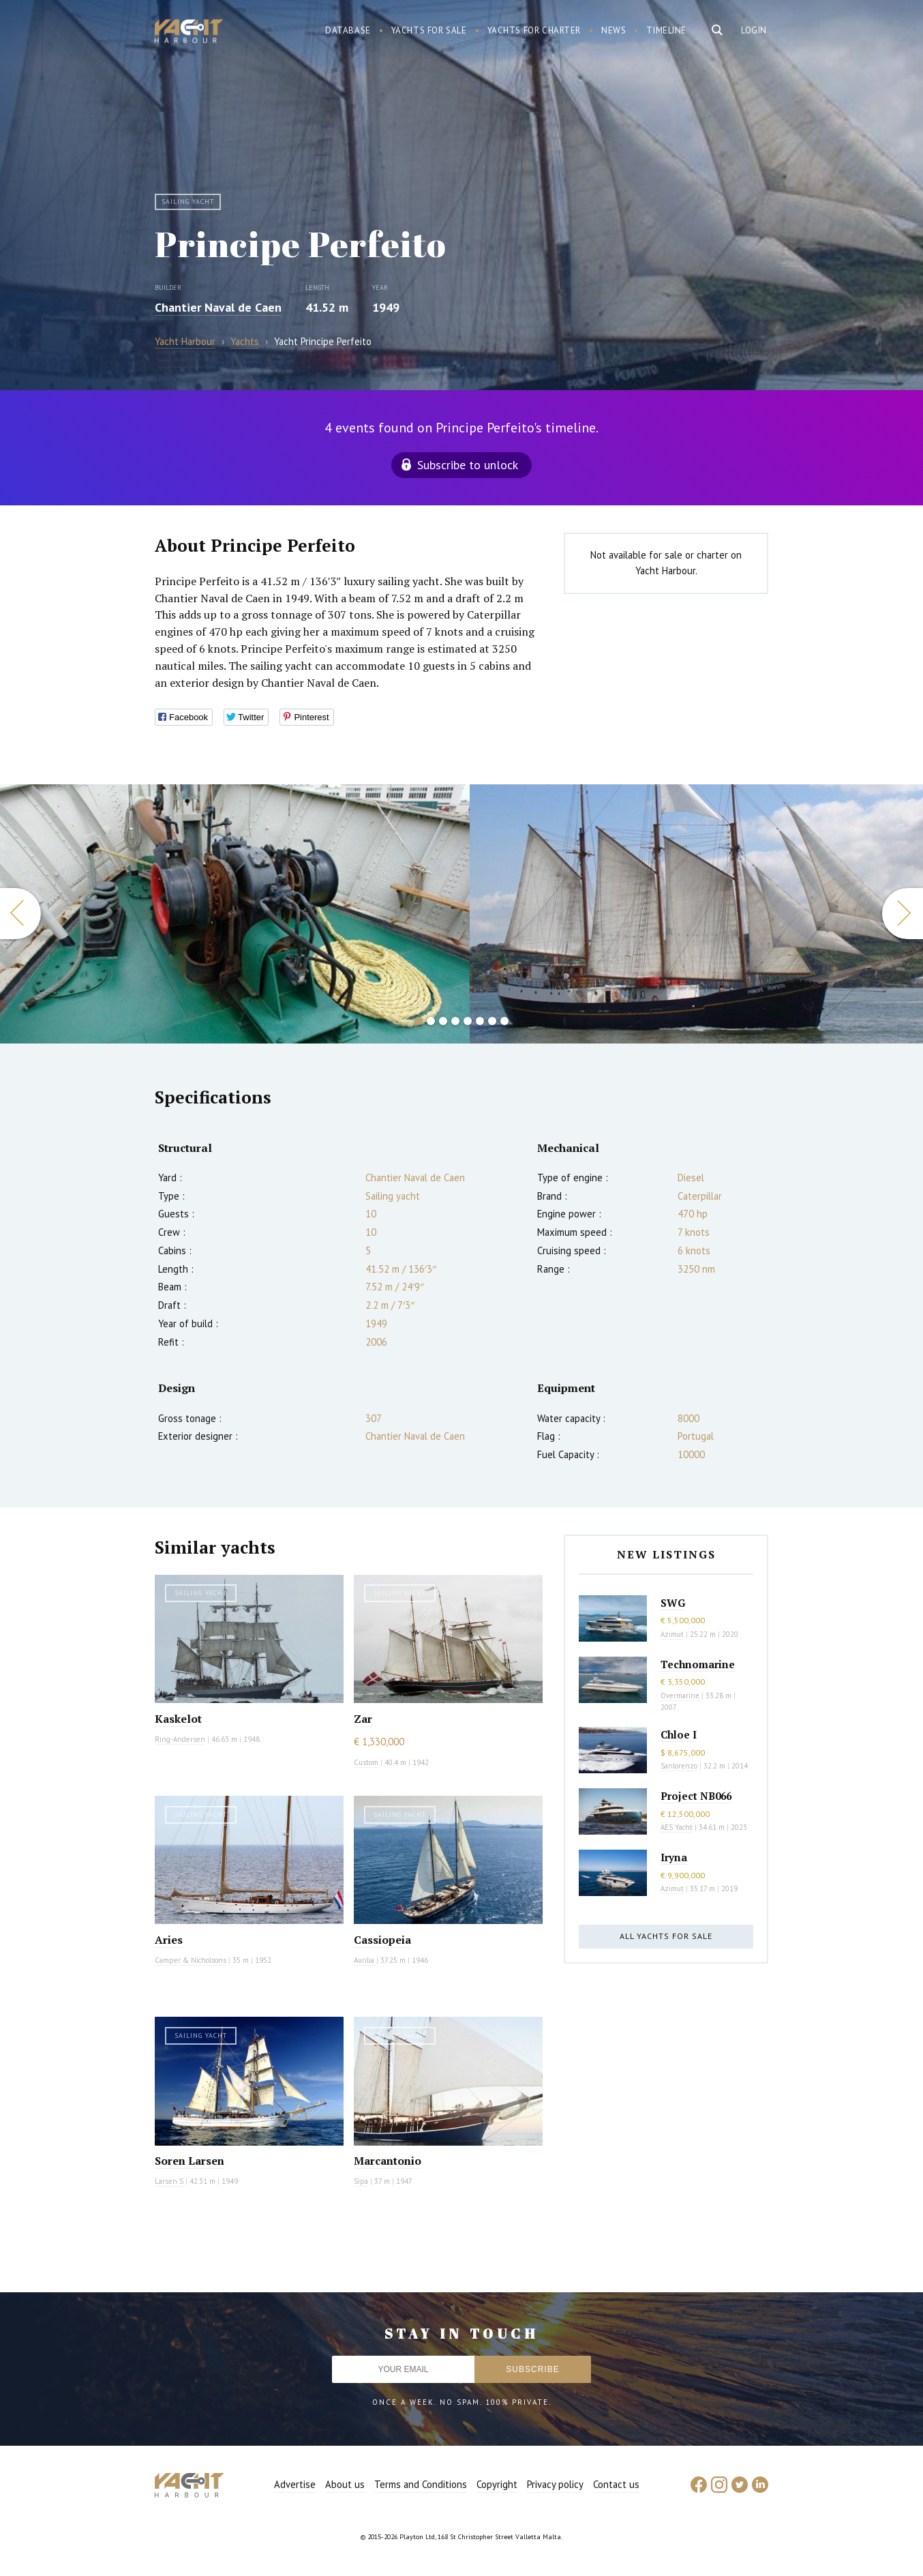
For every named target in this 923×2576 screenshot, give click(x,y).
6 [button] (480, 1021)
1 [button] (418, 1021)
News (613, 30)
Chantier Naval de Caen (218, 307)
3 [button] (443, 1021)
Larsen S (169, 2181)
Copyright (496, 2484)
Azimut (672, 1634)
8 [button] (504, 1021)
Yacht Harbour (189, 32)
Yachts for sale (429, 30)
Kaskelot (178, 1718)
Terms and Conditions (420, 2484)
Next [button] (902, 913)
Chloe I (679, 1734)
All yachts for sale (666, 1936)
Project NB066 (696, 1796)
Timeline (666, 30)
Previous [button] (20, 913)
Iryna (674, 1857)
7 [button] (492, 1021)
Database (348, 30)
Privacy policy (555, 2484)
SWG (673, 1603)
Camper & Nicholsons (190, 1960)
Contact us (616, 2484)
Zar (363, 1718)
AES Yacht (677, 1827)
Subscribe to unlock (467, 465)
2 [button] (431, 1021)
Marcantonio (387, 2160)
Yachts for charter (534, 30)
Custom (366, 1762)
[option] (235, 913)
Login (754, 30)
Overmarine (681, 1695)
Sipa (361, 2181)
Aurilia (364, 1960)
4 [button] (455, 1021)
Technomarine (698, 1664)
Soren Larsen (189, 2160)
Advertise (295, 2484)
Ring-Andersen (180, 1739)
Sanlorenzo (679, 1766)
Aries (169, 1939)
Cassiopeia (382, 1939)
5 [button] (468, 1021)
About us (345, 2484)
